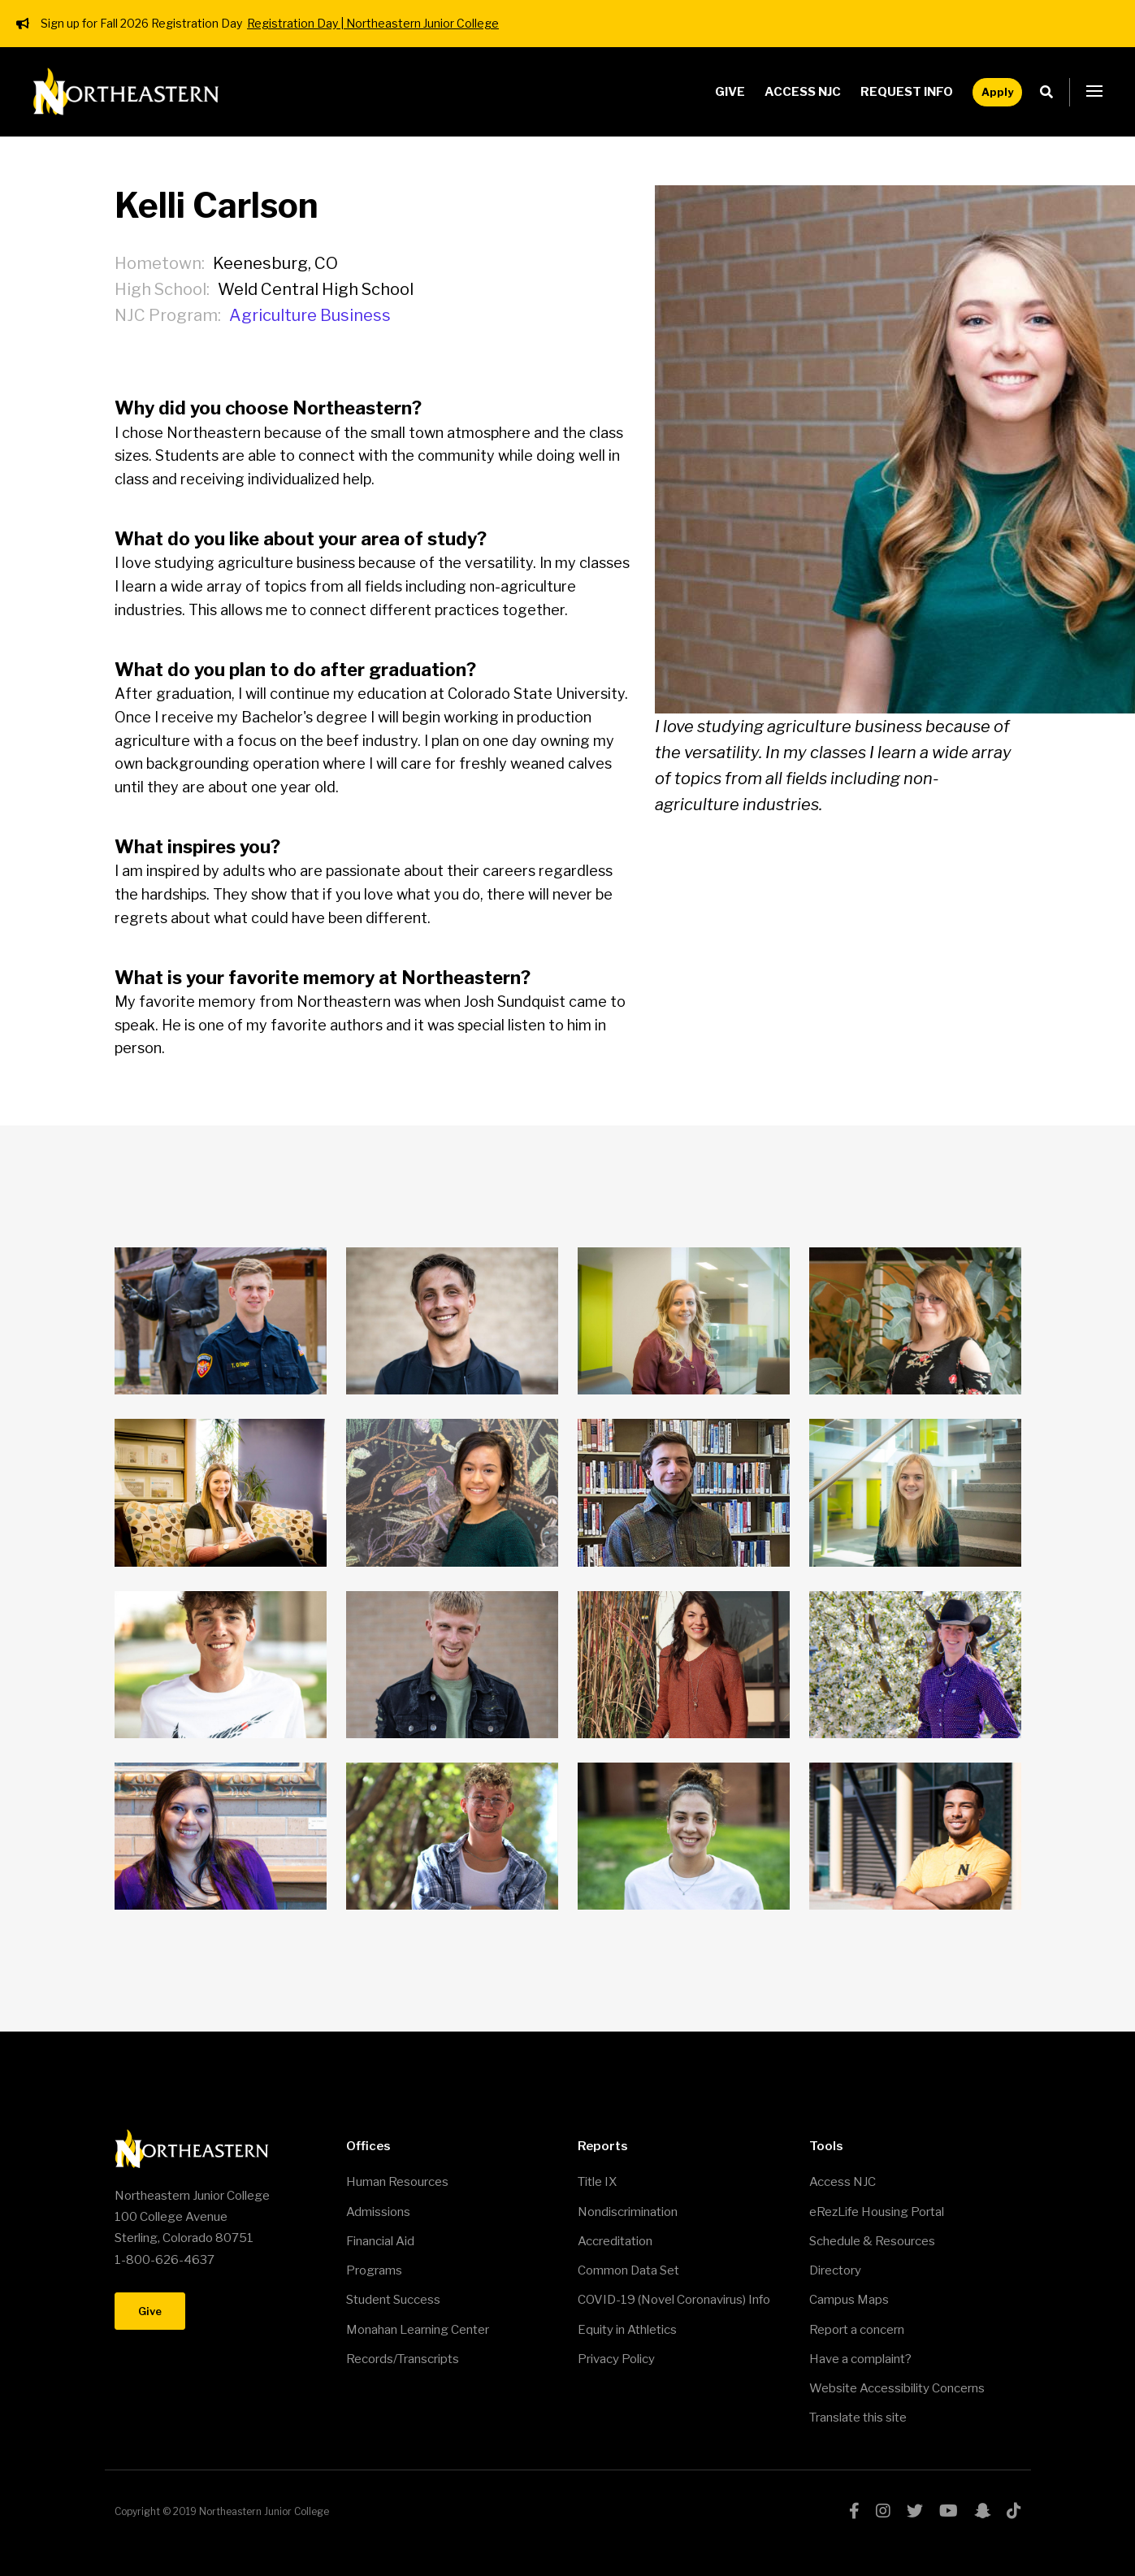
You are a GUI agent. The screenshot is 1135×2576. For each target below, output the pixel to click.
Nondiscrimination (628, 2212)
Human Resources (397, 2182)
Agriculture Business (310, 315)
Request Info (906, 92)
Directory (835, 2270)
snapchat (982, 2511)
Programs (374, 2270)
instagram (883, 2511)
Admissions (378, 2212)
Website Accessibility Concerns (897, 2388)
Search (1051, 92)
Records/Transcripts (402, 2359)
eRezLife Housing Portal (876, 2212)
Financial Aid (380, 2241)
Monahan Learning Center (417, 2329)
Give (730, 92)
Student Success (393, 2299)
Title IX (597, 2182)
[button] (1094, 91)
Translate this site (858, 2417)
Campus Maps (849, 2299)
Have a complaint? (860, 2359)
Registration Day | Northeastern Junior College (373, 23)
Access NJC (803, 92)
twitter (915, 2511)
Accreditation (615, 2241)
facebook (854, 2511)
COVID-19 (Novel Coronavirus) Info (674, 2299)
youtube (948, 2511)
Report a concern (856, 2329)
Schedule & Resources (872, 2241)
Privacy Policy (616, 2359)
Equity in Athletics (627, 2329)
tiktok (1014, 2511)
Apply (997, 91)
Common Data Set (628, 2270)
